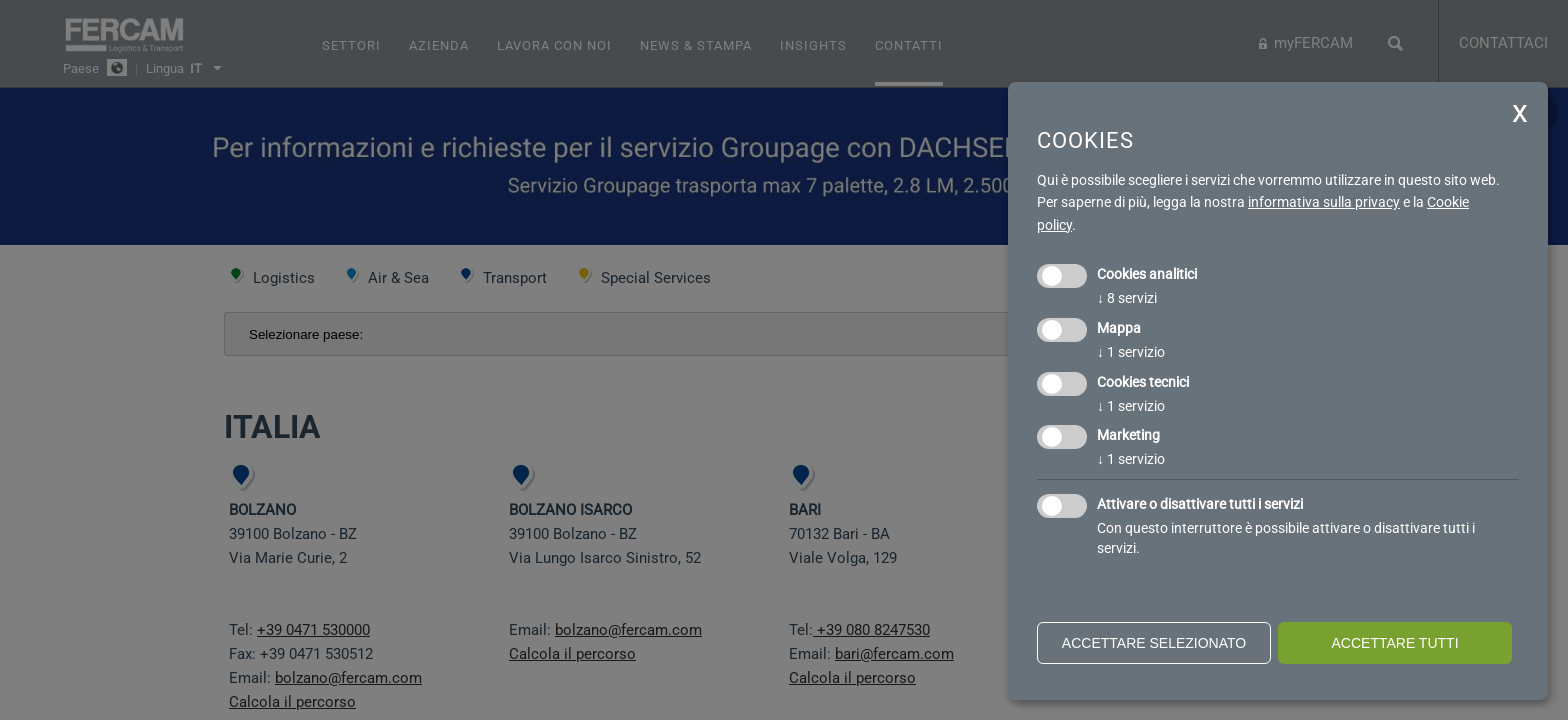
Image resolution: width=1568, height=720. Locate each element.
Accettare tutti (1394, 643)
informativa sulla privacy (1324, 202)
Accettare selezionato (1154, 643)
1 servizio (1131, 352)
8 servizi (1127, 298)
